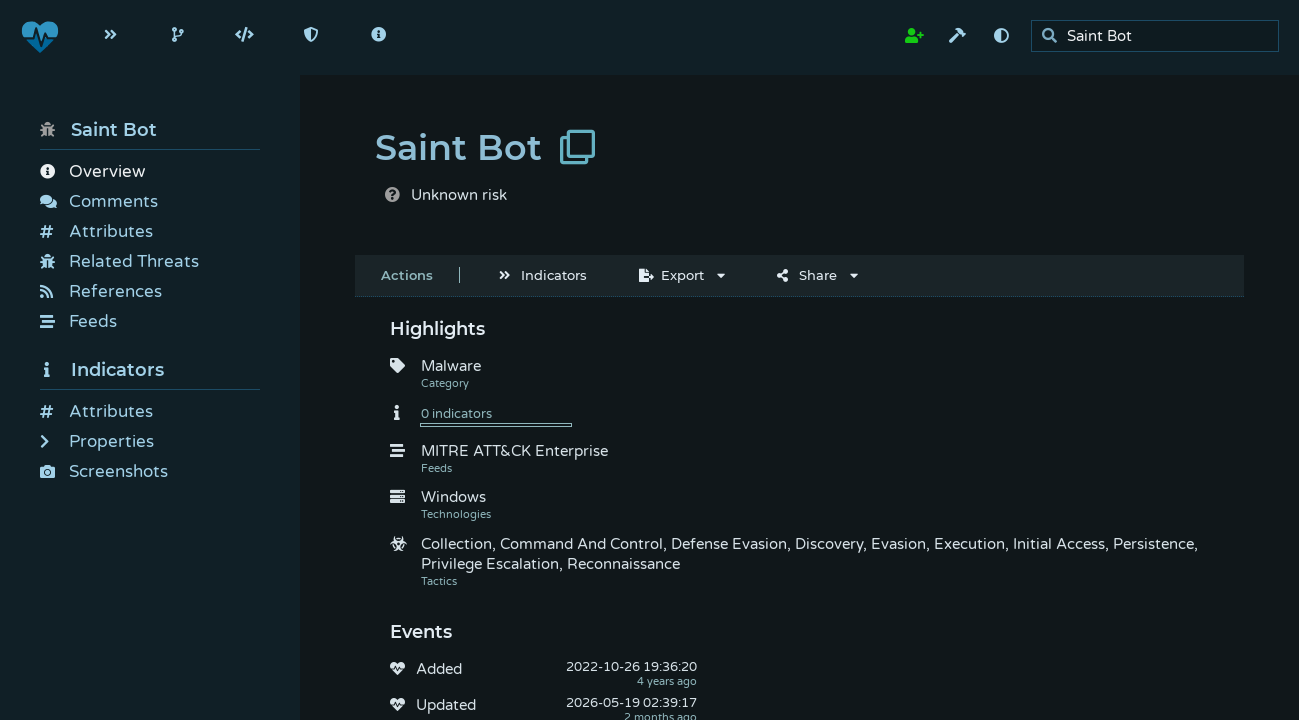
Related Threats (119, 261)
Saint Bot (98, 130)
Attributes (96, 231)
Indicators (102, 370)
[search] (1160, 36)
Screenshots (104, 471)
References (101, 291)
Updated (446, 705)
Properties (97, 441)
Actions (407, 275)
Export (671, 275)
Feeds (78, 321)
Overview (92, 171)
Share (807, 275)
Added (439, 669)
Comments (99, 201)
